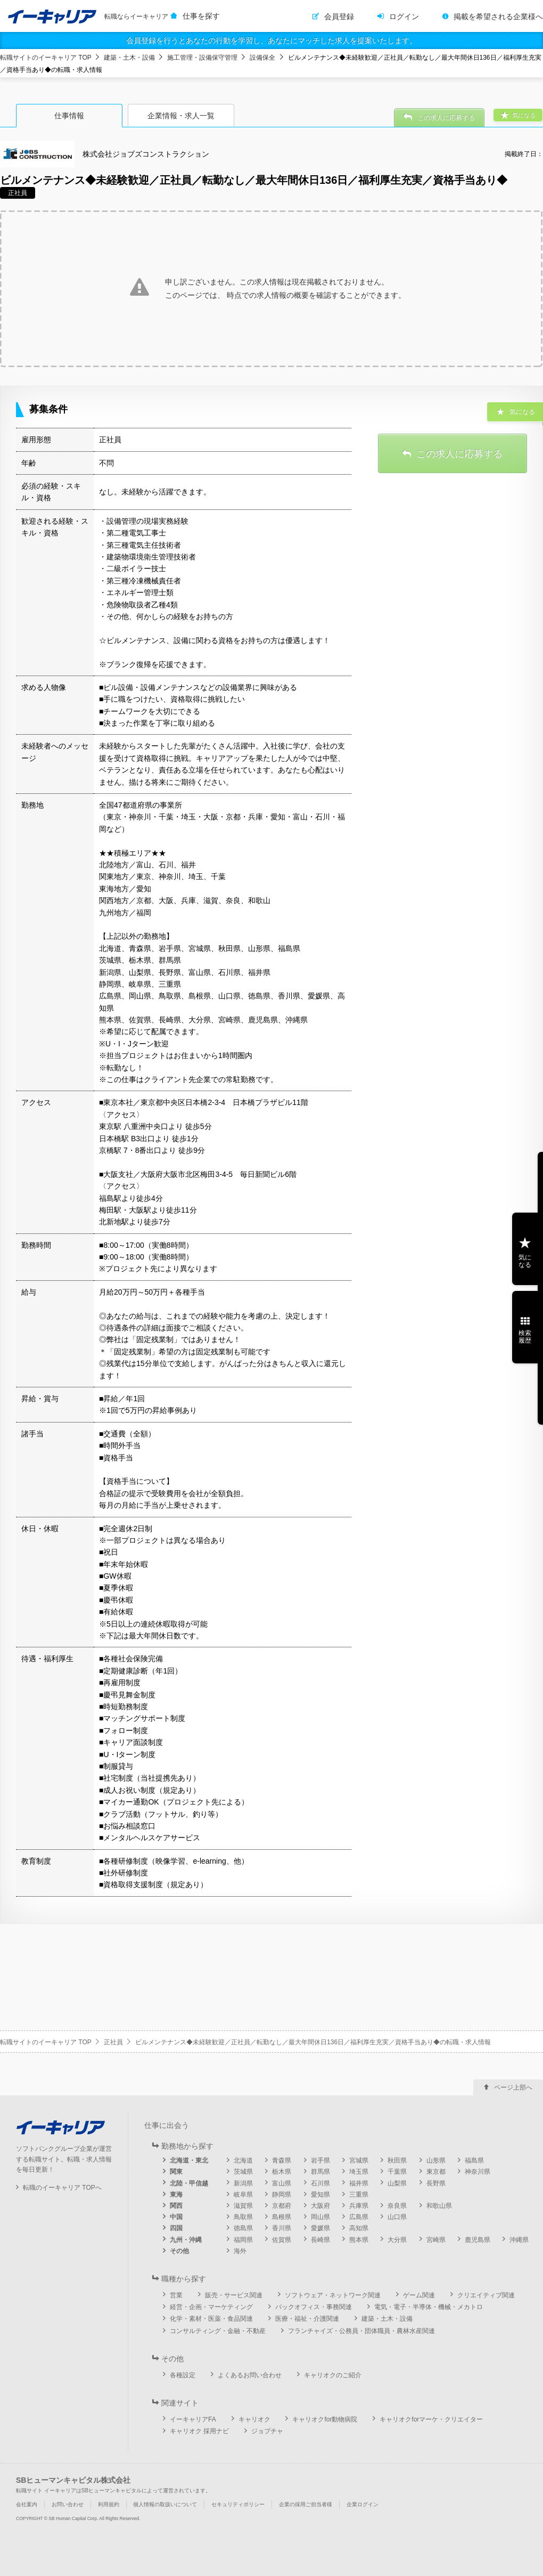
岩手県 (320, 2160)
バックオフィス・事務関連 (313, 2307)
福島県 (474, 2160)
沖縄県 (519, 2240)
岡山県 (320, 2217)
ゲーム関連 (419, 2295)
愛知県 (320, 2194)
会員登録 (339, 16)
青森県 (281, 2160)
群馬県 (320, 2171)
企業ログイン (363, 2504)
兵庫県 (358, 2205)
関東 (176, 2171)
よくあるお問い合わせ (250, 2375)
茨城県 (243, 2171)
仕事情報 (69, 115)
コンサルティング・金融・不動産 (218, 2331)
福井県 (358, 2183)
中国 (176, 2217)
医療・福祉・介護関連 (307, 2318)
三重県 (358, 2194)
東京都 (436, 2171)
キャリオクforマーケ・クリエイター (431, 2419)
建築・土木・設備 (129, 57)
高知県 (358, 2228)
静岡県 (281, 2194)
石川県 (320, 2183)
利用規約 (108, 2504)
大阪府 (320, 2205)
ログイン (404, 16)
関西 (176, 2205)
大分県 (397, 2240)
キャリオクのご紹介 (332, 2375)
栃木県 (281, 2171)
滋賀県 (243, 2205)
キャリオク (254, 2419)
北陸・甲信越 (189, 2183)
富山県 (281, 2183)
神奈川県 (477, 2171)
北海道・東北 (189, 2160)
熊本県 (358, 2240)
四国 (176, 2228)
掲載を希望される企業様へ (498, 16)
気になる (525, 1261)
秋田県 (397, 2160)
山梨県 (397, 2183)
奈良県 (397, 2205)
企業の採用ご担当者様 (305, 2504)
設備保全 (262, 57)
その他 (179, 2251)
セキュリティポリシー (238, 2504)
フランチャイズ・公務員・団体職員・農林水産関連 (361, 2331)
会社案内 (26, 2504)
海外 (240, 2251)
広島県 (358, 2217)
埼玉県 (358, 2171)
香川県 (281, 2228)
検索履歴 (525, 1336)
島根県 (281, 2217)
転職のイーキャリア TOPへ (62, 2187)
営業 (176, 2295)
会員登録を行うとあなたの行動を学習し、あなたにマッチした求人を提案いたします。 (271, 40)
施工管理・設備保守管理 (202, 57)
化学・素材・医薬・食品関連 (211, 2318)
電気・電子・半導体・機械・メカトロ (428, 2307)
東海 (176, 2194)
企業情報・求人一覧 (181, 115)
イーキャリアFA (193, 2419)
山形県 (436, 2160)
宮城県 (358, 2160)
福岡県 (243, 2240)
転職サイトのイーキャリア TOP (46, 57)
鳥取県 (243, 2217)
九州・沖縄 (186, 2240)
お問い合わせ (68, 2504)
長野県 (436, 2183)
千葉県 (397, 2171)
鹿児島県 (477, 2240)
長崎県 (320, 2240)
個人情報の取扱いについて (165, 2504)
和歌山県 (439, 2205)
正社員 (113, 2042)
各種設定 (182, 2375)
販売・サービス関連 (233, 2295)
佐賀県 (281, 2240)
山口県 (397, 2217)
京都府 (281, 2205)
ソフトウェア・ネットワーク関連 (333, 2295)
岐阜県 (243, 2194)
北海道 (243, 2160)
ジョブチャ (267, 2431)
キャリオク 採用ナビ (199, 2431)
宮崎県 (436, 2240)
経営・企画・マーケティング (211, 2307)
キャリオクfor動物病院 (324, 2419)
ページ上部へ (513, 2087)
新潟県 (243, 2183)
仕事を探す (201, 16)
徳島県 (243, 2228)
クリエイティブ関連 (486, 2295)
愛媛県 (320, 2228)
